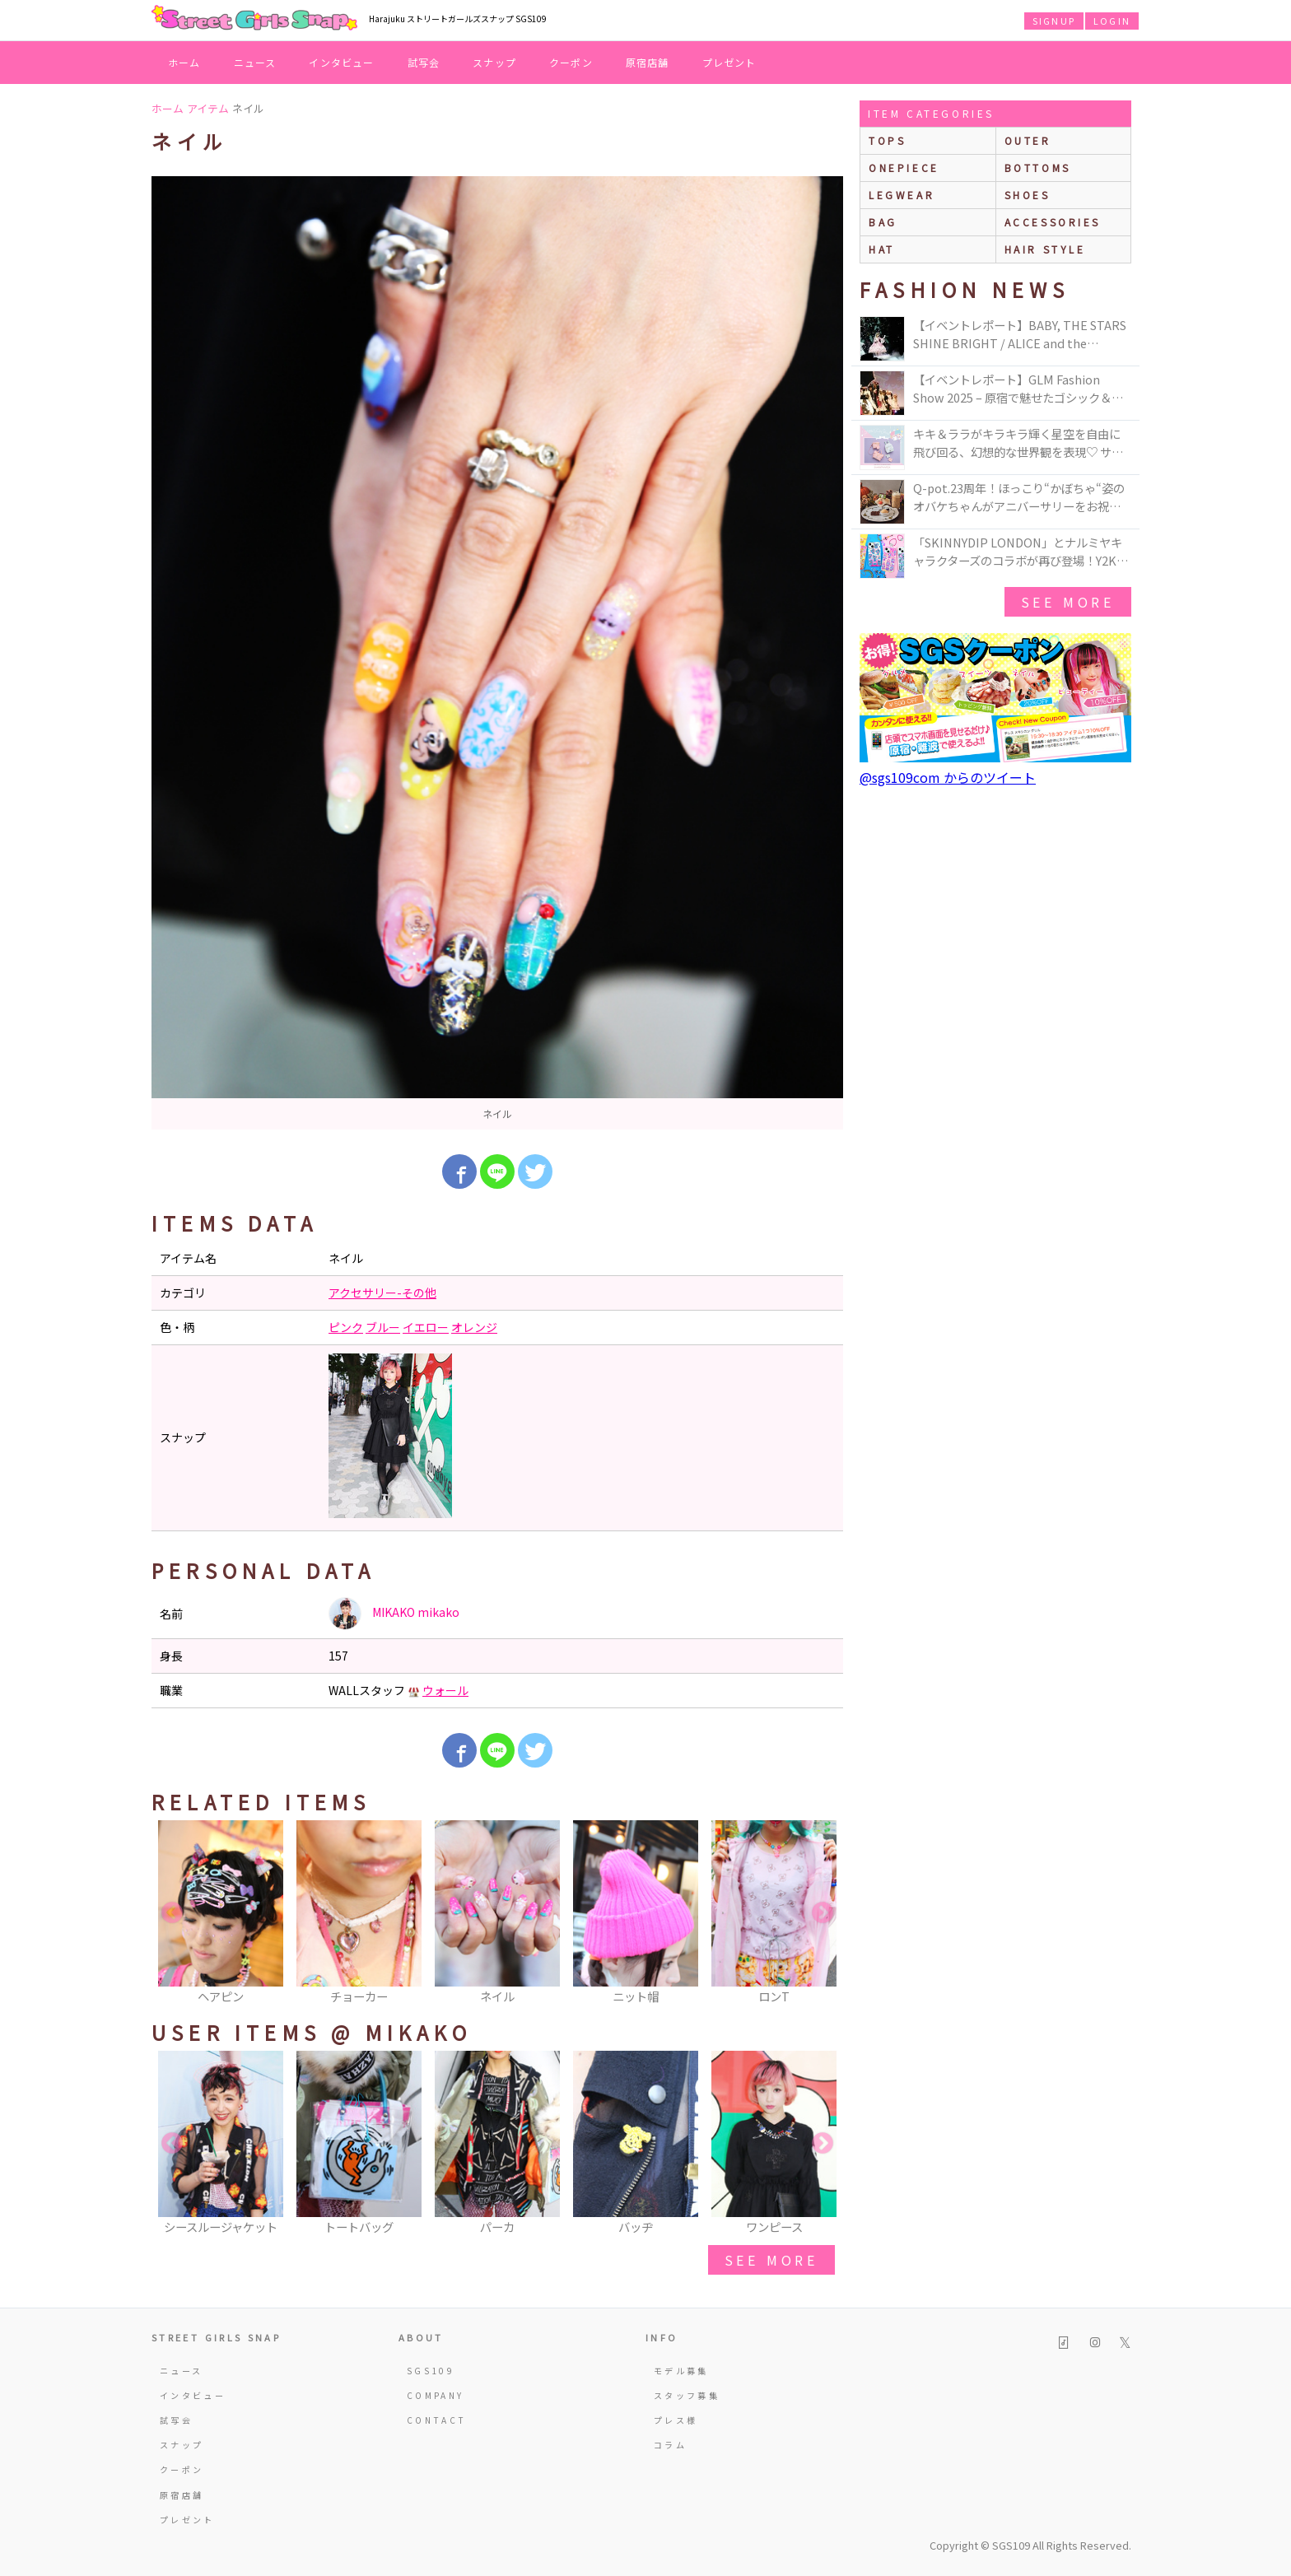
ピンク (346, 1327)
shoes (1027, 195)
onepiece (904, 168)
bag (883, 222)
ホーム (184, 62)
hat (882, 249)
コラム (670, 2445)
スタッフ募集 (687, 2395)
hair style (1045, 249)
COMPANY (435, 2395)
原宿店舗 (647, 62)
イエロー (426, 1327)
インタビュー (341, 62)
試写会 (424, 62)
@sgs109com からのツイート (948, 777)
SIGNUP (1053, 20)
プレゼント (729, 62)
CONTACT (437, 2420)
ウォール (445, 1690)
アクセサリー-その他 (382, 1292)
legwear (901, 195)
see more (771, 2260)
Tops (887, 140)
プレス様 (675, 2420)
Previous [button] (172, 1913)
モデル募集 (681, 2370)
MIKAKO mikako (394, 1613)
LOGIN (1111, 20)
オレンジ (474, 1327)
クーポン (571, 62)
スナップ (494, 62)
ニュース (255, 62)
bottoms (1037, 168)
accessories (1053, 222)
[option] (497, 653)
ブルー (383, 1327)
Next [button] (822, 1913)
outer (1027, 140)
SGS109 (430, 2370)
